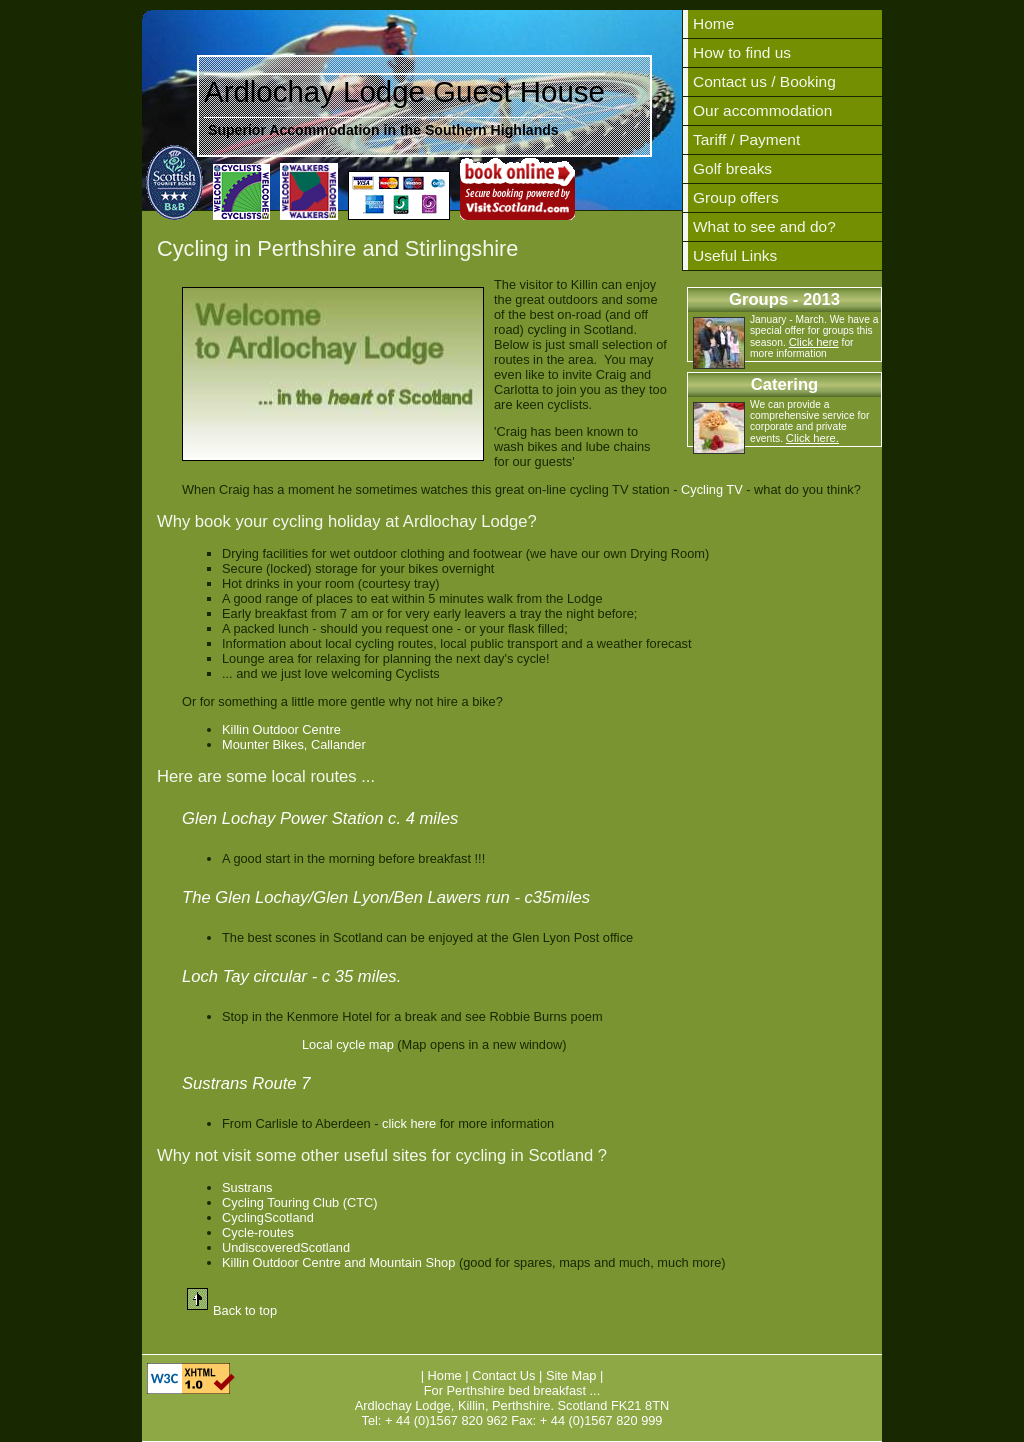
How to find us (742, 52)
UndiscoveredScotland (286, 1247)
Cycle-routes (258, 1232)
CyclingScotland (268, 1217)
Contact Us (503, 1375)
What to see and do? (764, 226)
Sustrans (247, 1187)
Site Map (573, 1375)
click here (409, 1123)
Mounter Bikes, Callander (294, 744)
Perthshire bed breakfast (516, 1390)
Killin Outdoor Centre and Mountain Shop (338, 1262)
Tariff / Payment (746, 139)
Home (713, 23)
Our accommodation (762, 110)
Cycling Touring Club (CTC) (300, 1202)
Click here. (812, 438)
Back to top (245, 1310)
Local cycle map (348, 1044)
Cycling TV (712, 489)
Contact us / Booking (764, 81)
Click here (814, 342)
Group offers (736, 197)
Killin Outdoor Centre (281, 729)
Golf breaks (732, 168)
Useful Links (735, 255)
